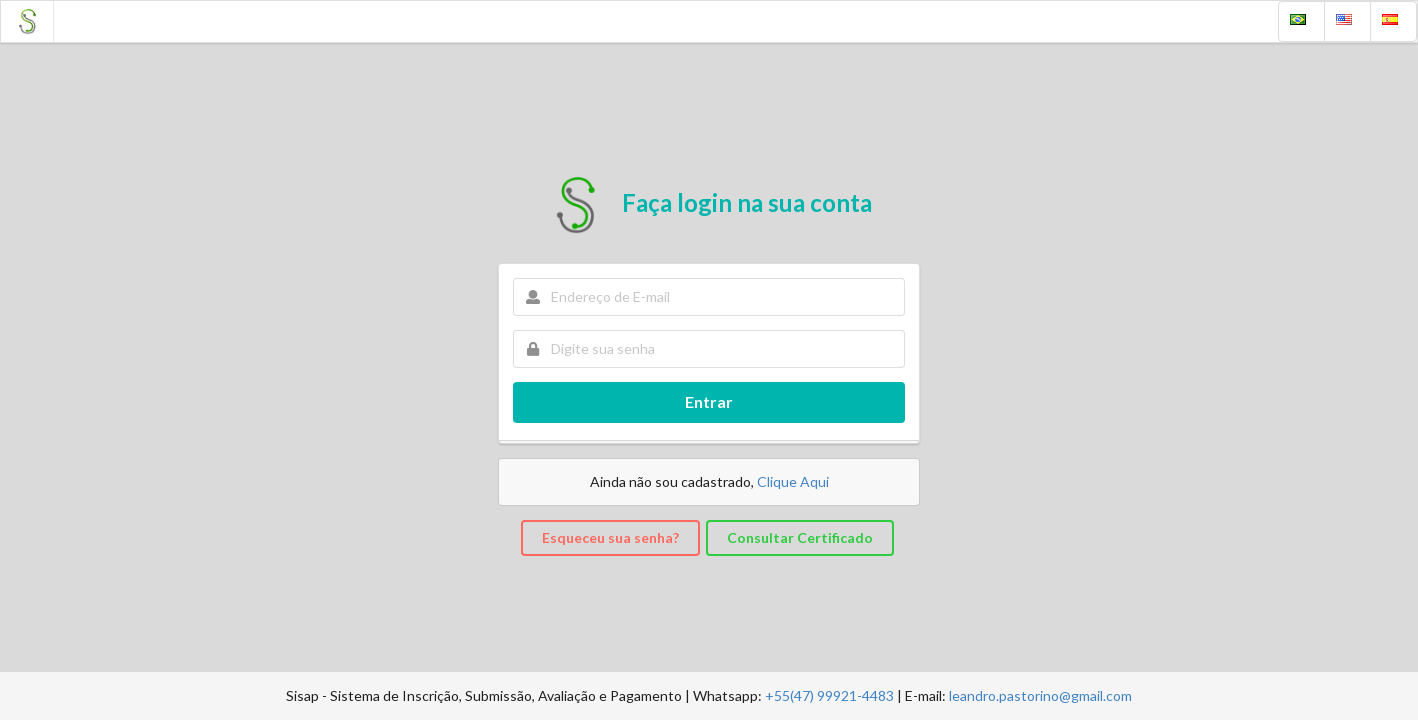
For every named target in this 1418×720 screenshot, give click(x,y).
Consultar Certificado (800, 537)
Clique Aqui (793, 481)
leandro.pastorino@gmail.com (1040, 695)
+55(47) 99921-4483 (829, 695)
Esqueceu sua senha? (610, 537)
